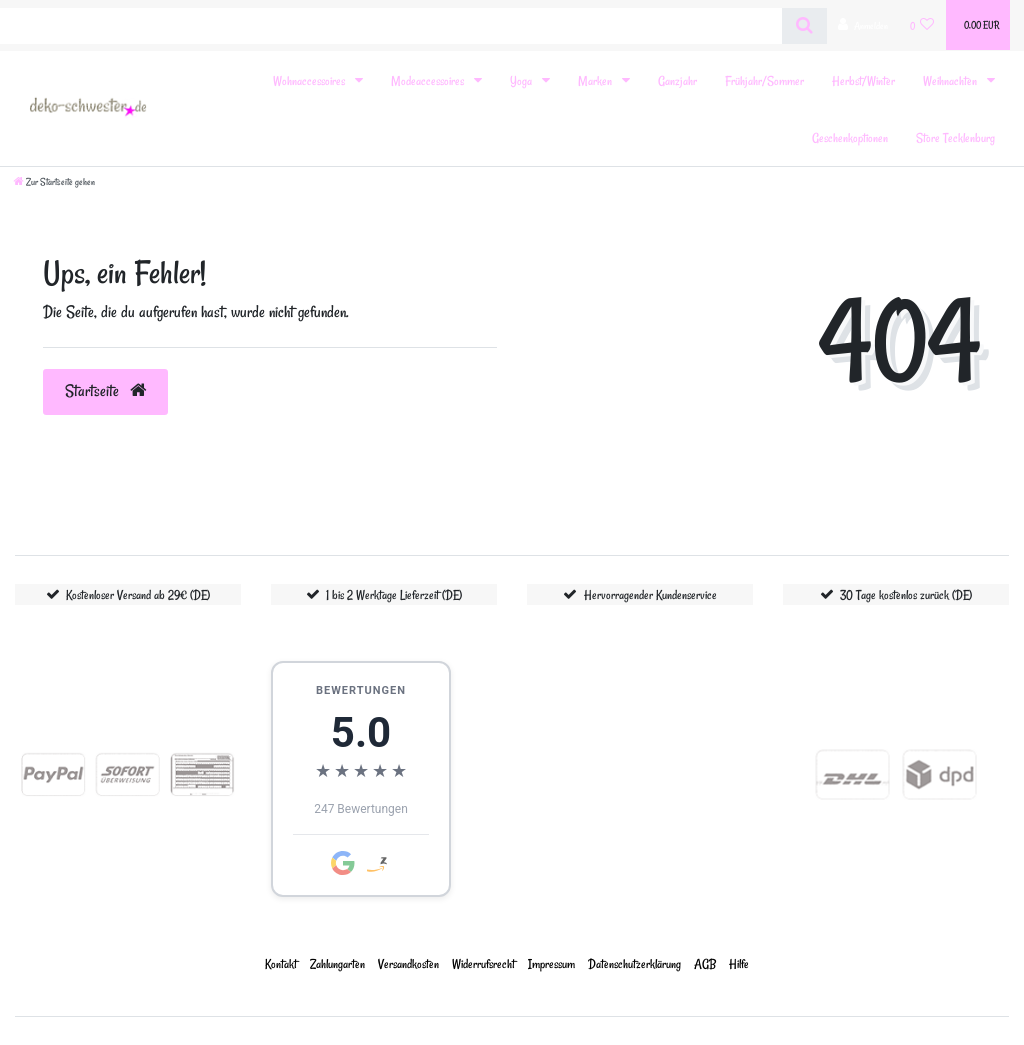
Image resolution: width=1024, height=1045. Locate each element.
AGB (705, 963)
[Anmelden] (863, 25)
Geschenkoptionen (850, 137)
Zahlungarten (337, 963)
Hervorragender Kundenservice (650, 594)
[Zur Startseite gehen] (54, 182)
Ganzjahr (677, 80)
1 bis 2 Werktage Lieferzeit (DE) (394, 594)
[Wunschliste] (922, 25)
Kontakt (281, 963)
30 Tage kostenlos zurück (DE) (906, 594)
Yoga (522, 80)
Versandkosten (408, 963)
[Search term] (391, 26)
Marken (596, 80)
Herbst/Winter (863, 80)
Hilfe (739, 963)
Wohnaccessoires (310, 80)
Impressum (551, 963)
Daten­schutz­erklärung (634, 963)
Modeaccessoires (429, 80)
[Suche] (804, 26)
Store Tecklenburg (955, 137)
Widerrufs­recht (483, 963)
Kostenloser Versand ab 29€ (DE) (138, 594)
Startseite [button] (105, 391)
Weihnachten (951, 80)
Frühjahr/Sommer (764, 80)
